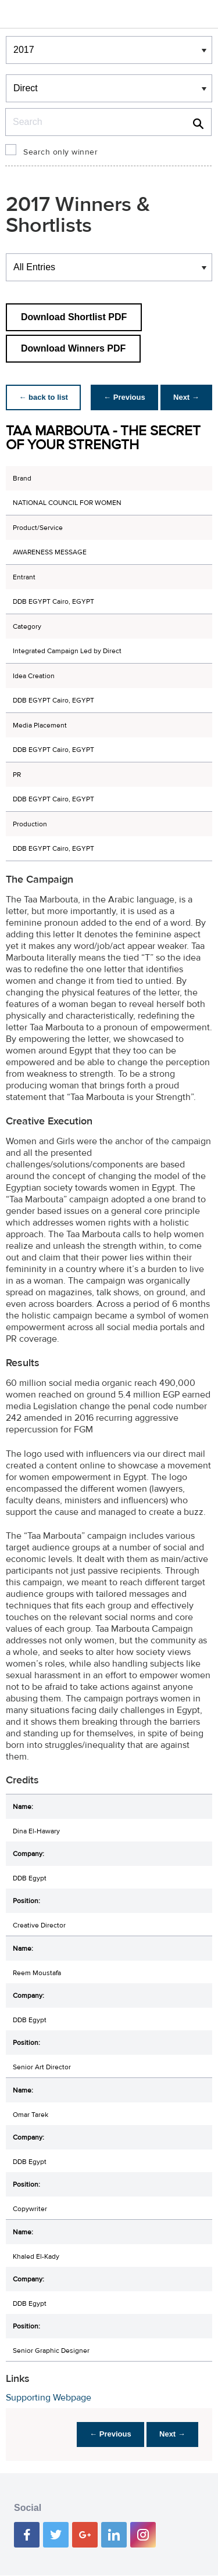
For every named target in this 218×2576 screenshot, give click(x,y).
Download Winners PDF (73, 348)
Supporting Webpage (48, 2397)
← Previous (121, 397)
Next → (185, 397)
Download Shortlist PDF (74, 317)
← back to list (44, 397)
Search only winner (60, 152)
